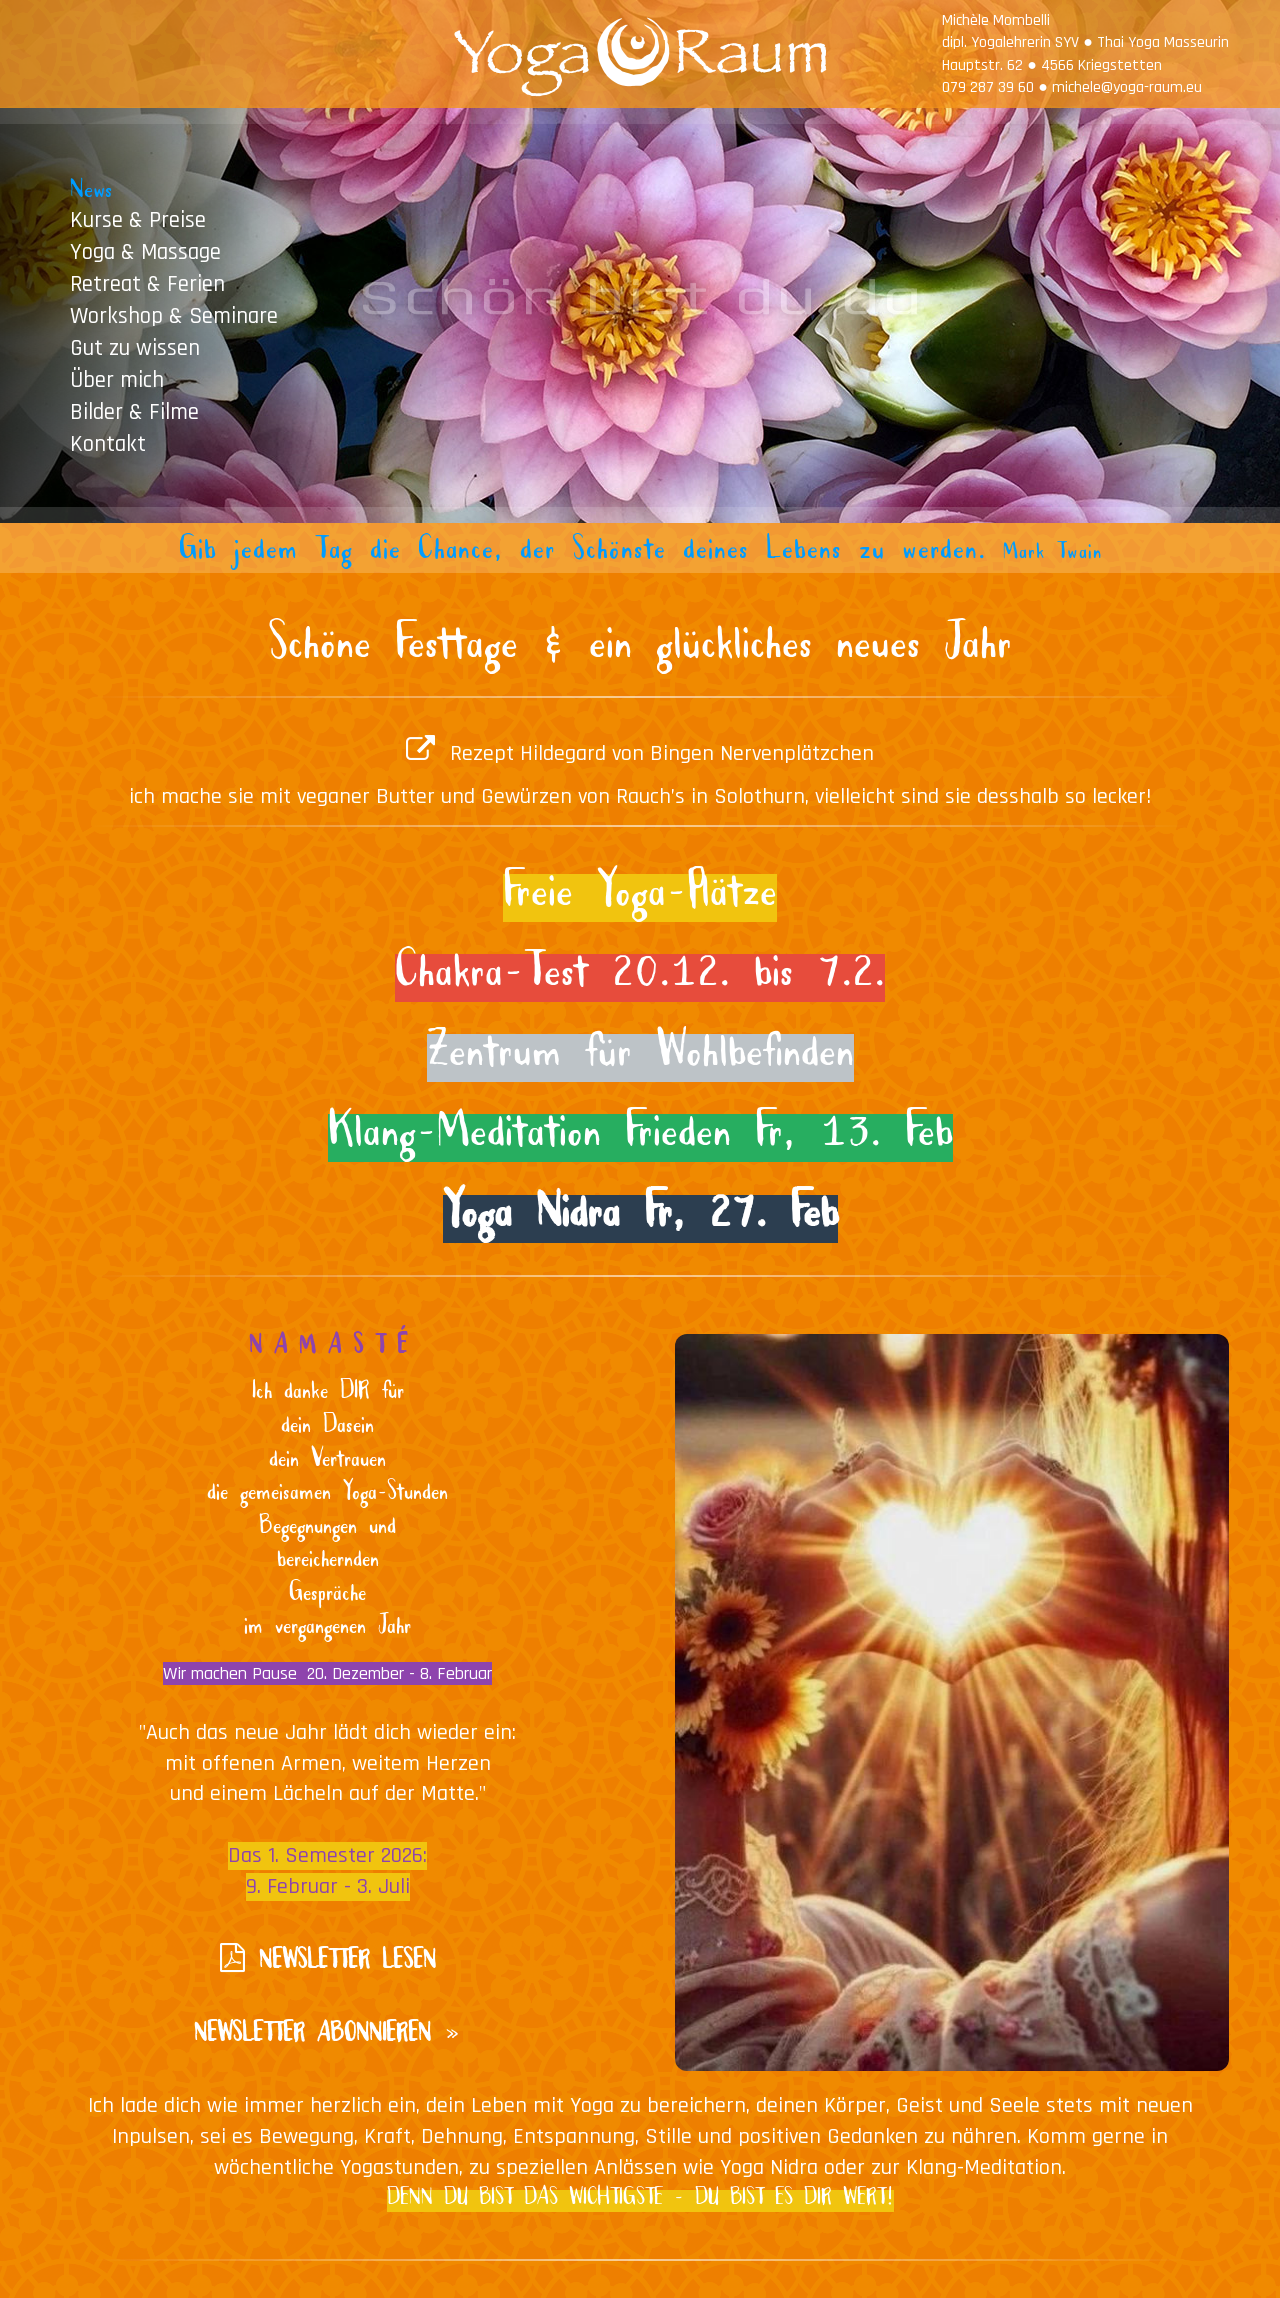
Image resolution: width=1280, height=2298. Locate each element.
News (91, 192)
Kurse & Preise (138, 219)
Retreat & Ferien (147, 283)
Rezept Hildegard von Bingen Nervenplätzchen (662, 754)
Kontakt (108, 443)
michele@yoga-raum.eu (1127, 87)
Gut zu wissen (135, 347)
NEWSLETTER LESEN (347, 1965)
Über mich (117, 379)
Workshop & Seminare (174, 315)
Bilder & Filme (134, 411)
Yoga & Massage (145, 251)
